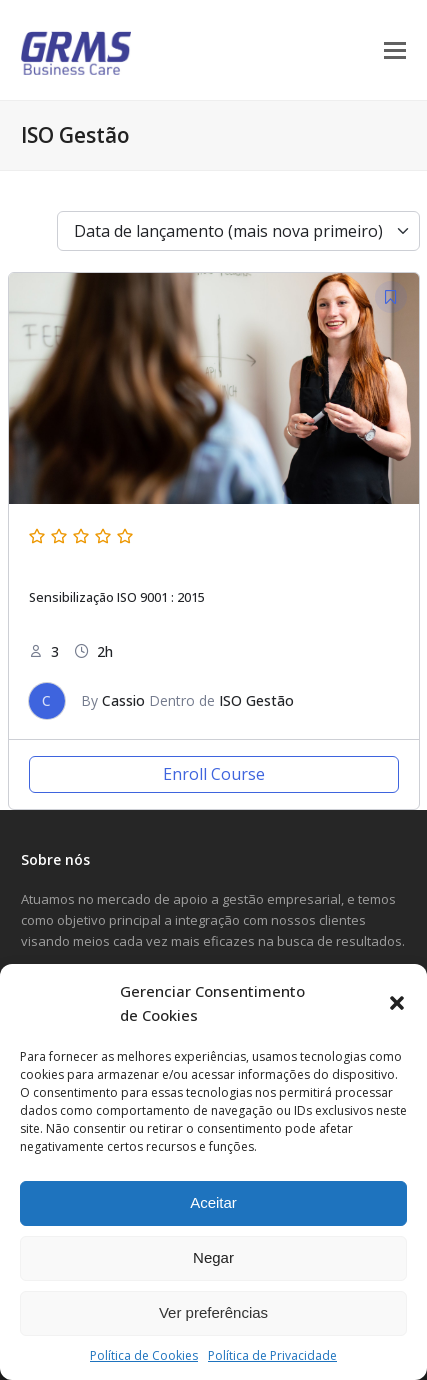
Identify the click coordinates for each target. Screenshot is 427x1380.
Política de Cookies (144, 1355)
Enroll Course (214, 774)
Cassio (123, 700)
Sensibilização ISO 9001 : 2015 (117, 597)
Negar (213, 1257)
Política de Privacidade (272, 1355)
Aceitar (213, 1202)
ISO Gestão (256, 700)
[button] (397, 1003)
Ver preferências (213, 1312)
